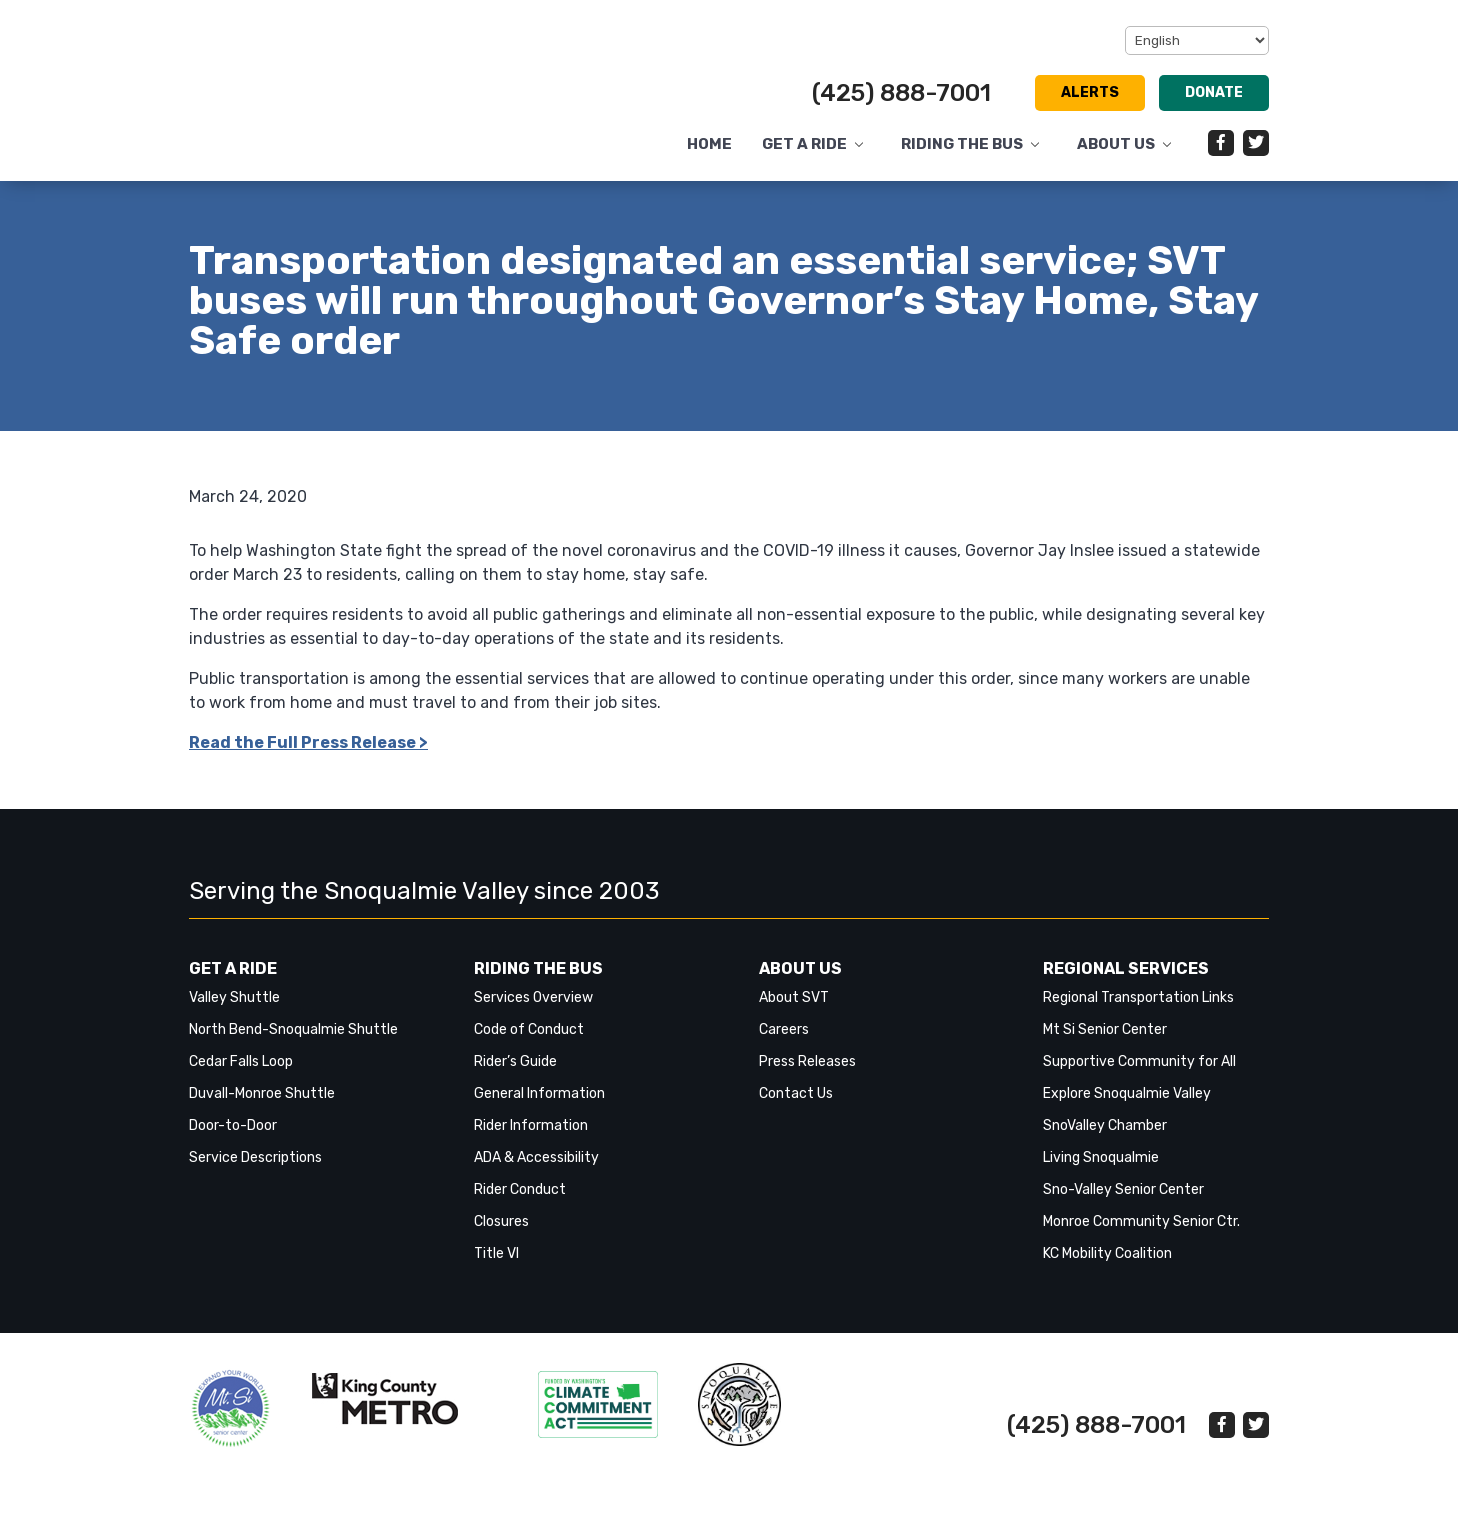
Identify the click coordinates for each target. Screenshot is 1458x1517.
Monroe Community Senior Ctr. (1141, 1221)
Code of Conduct (529, 1029)
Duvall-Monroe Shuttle (262, 1093)
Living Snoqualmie (1101, 1157)
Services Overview (533, 997)
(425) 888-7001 (901, 93)
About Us (1116, 144)
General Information (539, 1093)
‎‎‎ (230, 1408)
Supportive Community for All (1139, 1061)
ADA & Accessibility (536, 1157)
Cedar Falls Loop (241, 1061)
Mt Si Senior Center (1105, 1029)
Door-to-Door (233, 1125)
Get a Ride (804, 144)
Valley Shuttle (234, 997)
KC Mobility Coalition (1107, 1253)
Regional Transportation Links (1138, 997)
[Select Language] (1197, 40)
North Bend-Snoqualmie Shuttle (293, 1029)
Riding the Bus (962, 144)
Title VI (496, 1253)
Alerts (1090, 92)
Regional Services (1126, 968)
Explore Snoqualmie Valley (1127, 1093)
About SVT (794, 997)
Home (709, 144)
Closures (501, 1221)
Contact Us (796, 1093)
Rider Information (531, 1125)
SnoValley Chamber (1105, 1125)
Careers (784, 1029)
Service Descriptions (255, 1157)
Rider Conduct (520, 1189)
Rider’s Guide (515, 1061)
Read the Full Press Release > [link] (308, 742)
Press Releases (807, 1061)
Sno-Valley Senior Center (1123, 1189)
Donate (1214, 92)
